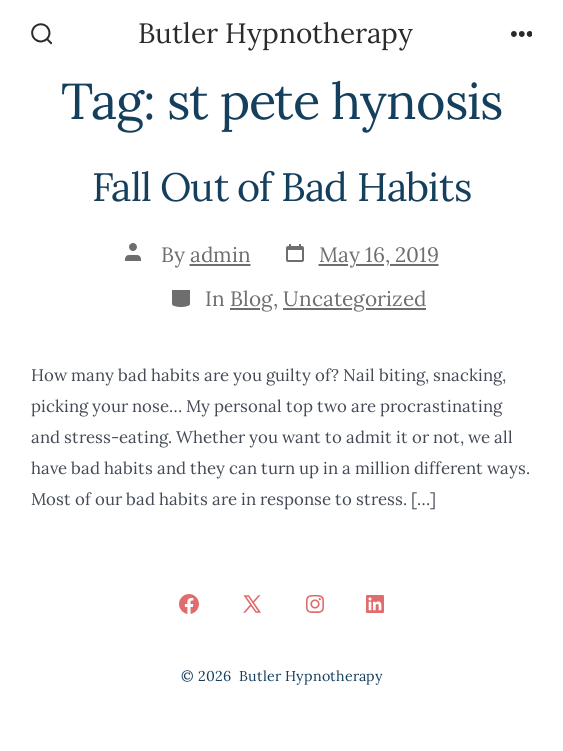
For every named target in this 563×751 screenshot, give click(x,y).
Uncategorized (354, 298)
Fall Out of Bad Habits (281, 186)
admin (220, 254)
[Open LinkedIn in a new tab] (375, 604)
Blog (251, 298)
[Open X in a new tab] (252, 604)
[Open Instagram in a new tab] (315, 604)
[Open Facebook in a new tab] (189, 604)
